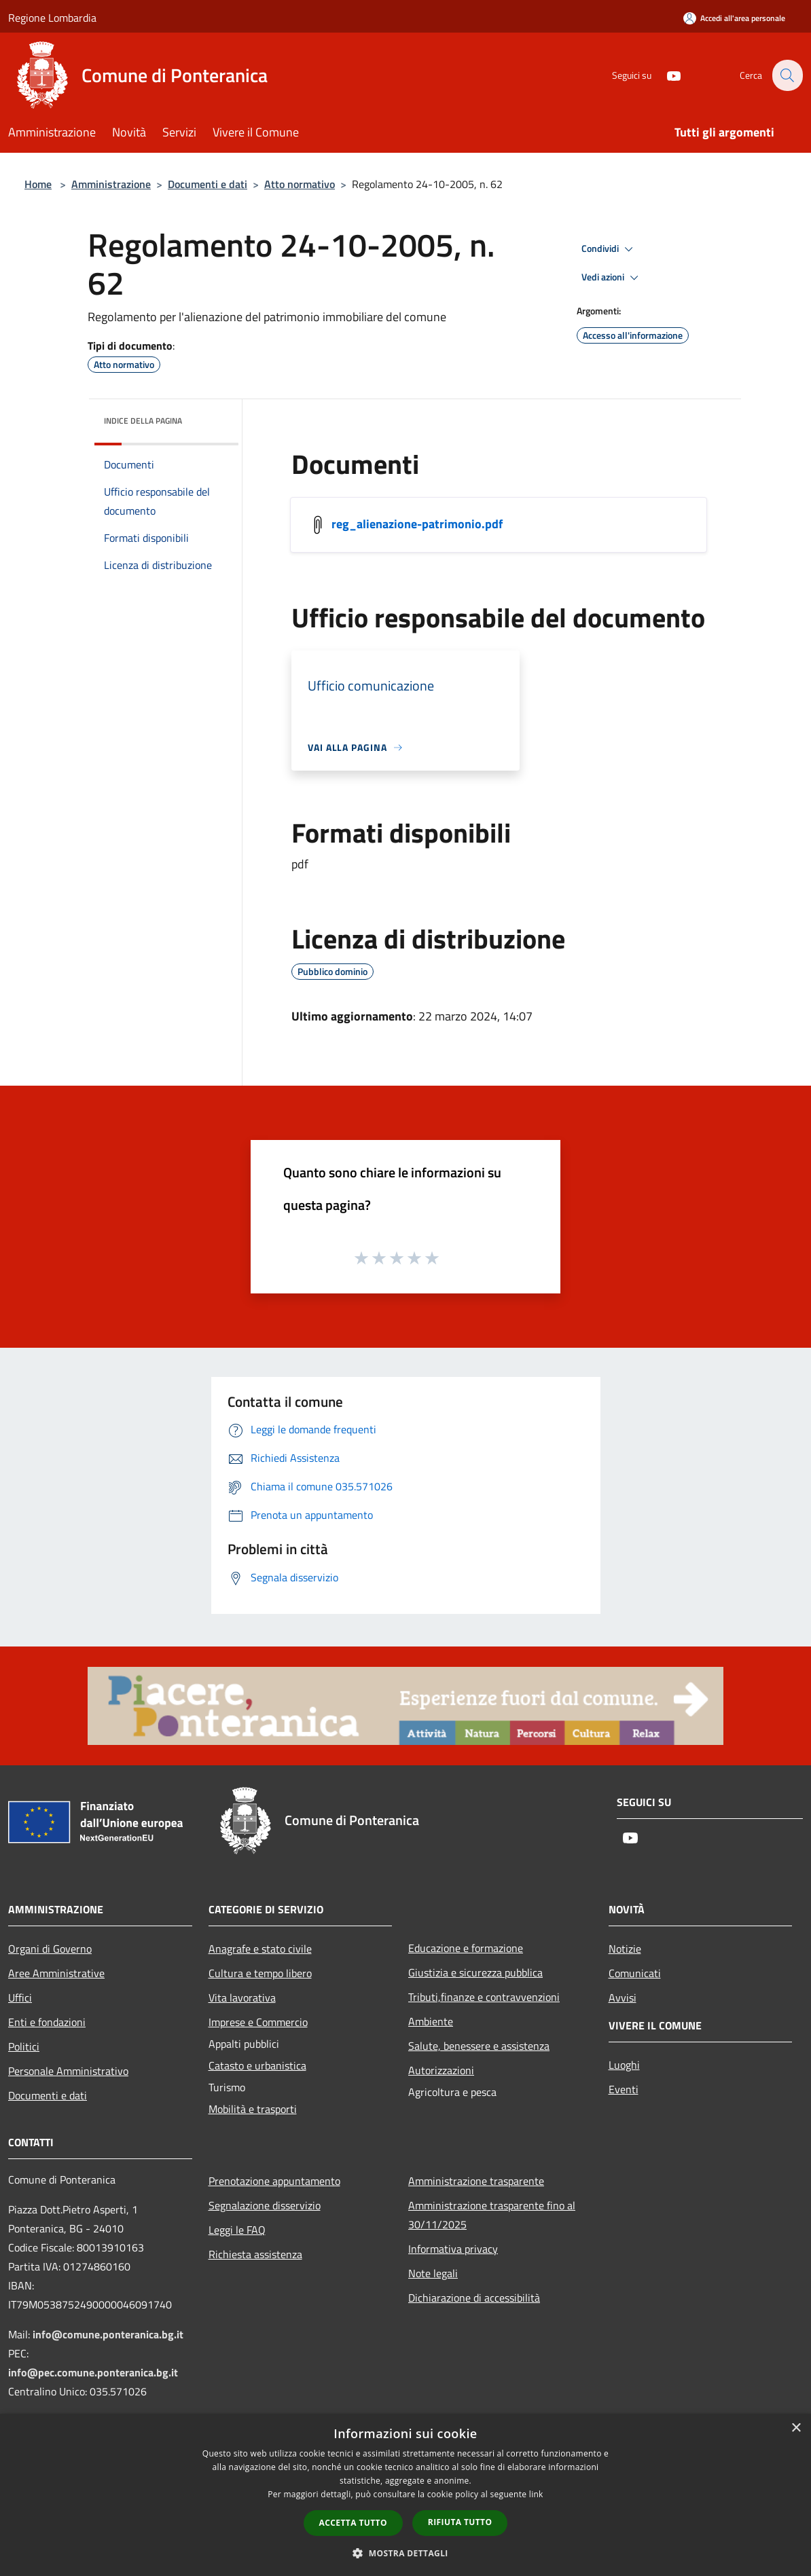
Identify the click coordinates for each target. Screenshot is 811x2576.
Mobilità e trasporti (253, 2109)
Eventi (623, 2089)
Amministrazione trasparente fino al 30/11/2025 (491, 2214)
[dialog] (405, 2495)
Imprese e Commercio (258, 2022)
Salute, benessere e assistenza (478, 2046)
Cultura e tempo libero (260, 1973)
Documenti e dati (207, 184)
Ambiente (430, 2021)
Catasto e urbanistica (257, 2065)
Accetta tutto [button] (353, 2522)
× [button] (796, 2428)
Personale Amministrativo (68, 2071)
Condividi (609, 249)
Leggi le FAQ (237, 2230)
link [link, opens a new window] (536, 2494)
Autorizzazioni (441, 2070)
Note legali (433, 2273)
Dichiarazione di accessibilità (474, 2297)
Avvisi (622, 1997)
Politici (23, 2046)
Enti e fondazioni (47, 2022)
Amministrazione (111, 184)
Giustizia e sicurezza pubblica (475, 1972)
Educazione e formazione (465, 1948)
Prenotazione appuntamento (274, 2181)
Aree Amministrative (56, 1973)
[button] (405, 2553)
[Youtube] (665, 75)
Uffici (20, 1997)
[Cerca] (786, 75)
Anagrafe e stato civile (260, 1948)
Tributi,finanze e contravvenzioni (484, 1997)
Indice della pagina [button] (143, 420)
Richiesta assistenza (255, 2254)
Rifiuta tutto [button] (460, 2522)
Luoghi (624, 2065)
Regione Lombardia (52, 18)
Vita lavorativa (242, 1997)
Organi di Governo (50, 1948)
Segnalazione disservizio (265, 2205)
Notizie (625, 1948)
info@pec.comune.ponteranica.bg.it (93, 2372)
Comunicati (635, 1973)
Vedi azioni (612, 278)
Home (38, 184)
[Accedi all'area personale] (734, 18)
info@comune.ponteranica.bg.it (108, 2334)
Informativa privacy (453, 2249)
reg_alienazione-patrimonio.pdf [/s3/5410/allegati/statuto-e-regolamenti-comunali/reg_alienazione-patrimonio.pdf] (417, 524)
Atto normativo (299, 184)
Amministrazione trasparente (476, 2181)
